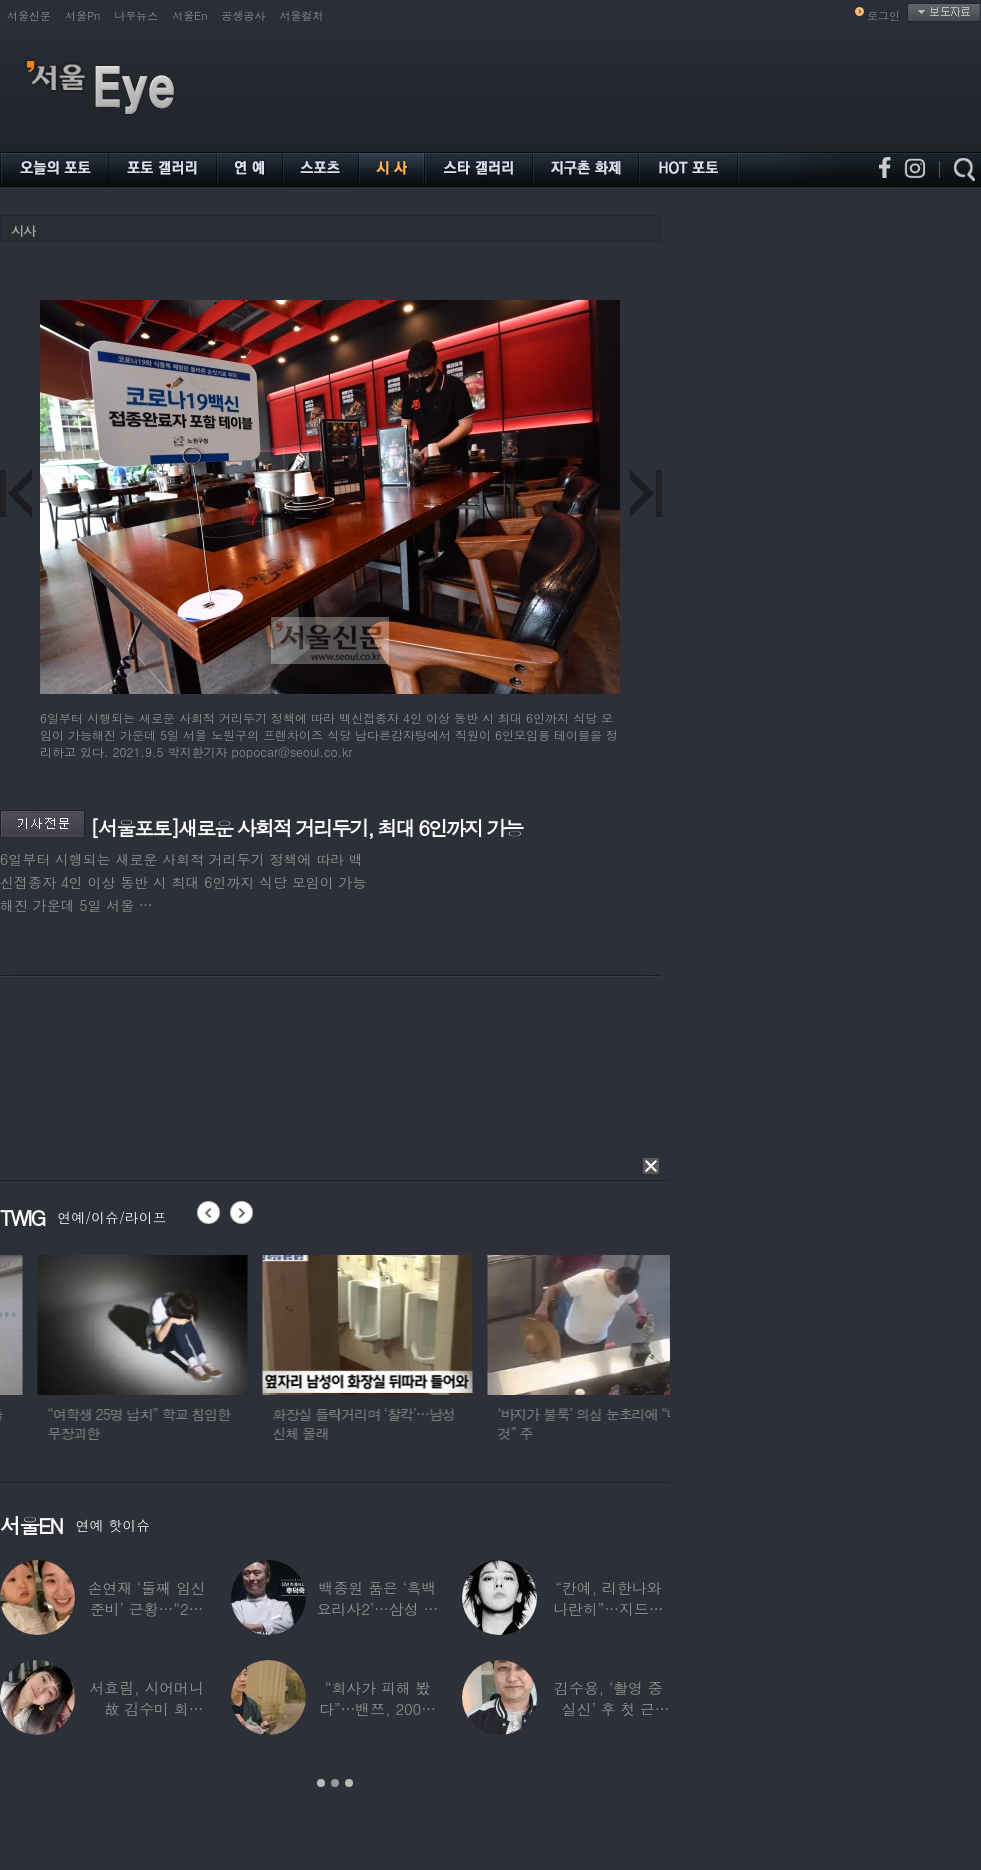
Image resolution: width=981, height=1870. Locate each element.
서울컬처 (302, 15)
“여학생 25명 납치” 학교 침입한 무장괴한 (226, 1423)
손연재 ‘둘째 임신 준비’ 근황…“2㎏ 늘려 (147, 1608)
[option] (230, 1357)
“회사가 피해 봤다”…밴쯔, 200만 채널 (377, 1708)
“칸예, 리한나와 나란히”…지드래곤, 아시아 (608, 1608)
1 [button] (321, 1783)
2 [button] (335, 1783)
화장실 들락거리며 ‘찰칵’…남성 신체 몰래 (451, 1423)
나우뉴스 (136, 15)
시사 (23, 230)
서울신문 (29, 15)
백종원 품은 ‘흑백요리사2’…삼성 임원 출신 (378, 1608)
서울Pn (82, 15)
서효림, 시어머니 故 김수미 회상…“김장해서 (147, 1708)
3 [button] (349, 1783)
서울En (189, 15)
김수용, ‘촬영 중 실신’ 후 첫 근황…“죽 (608, 1708)
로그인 (883, 15)
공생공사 (244, 15)
